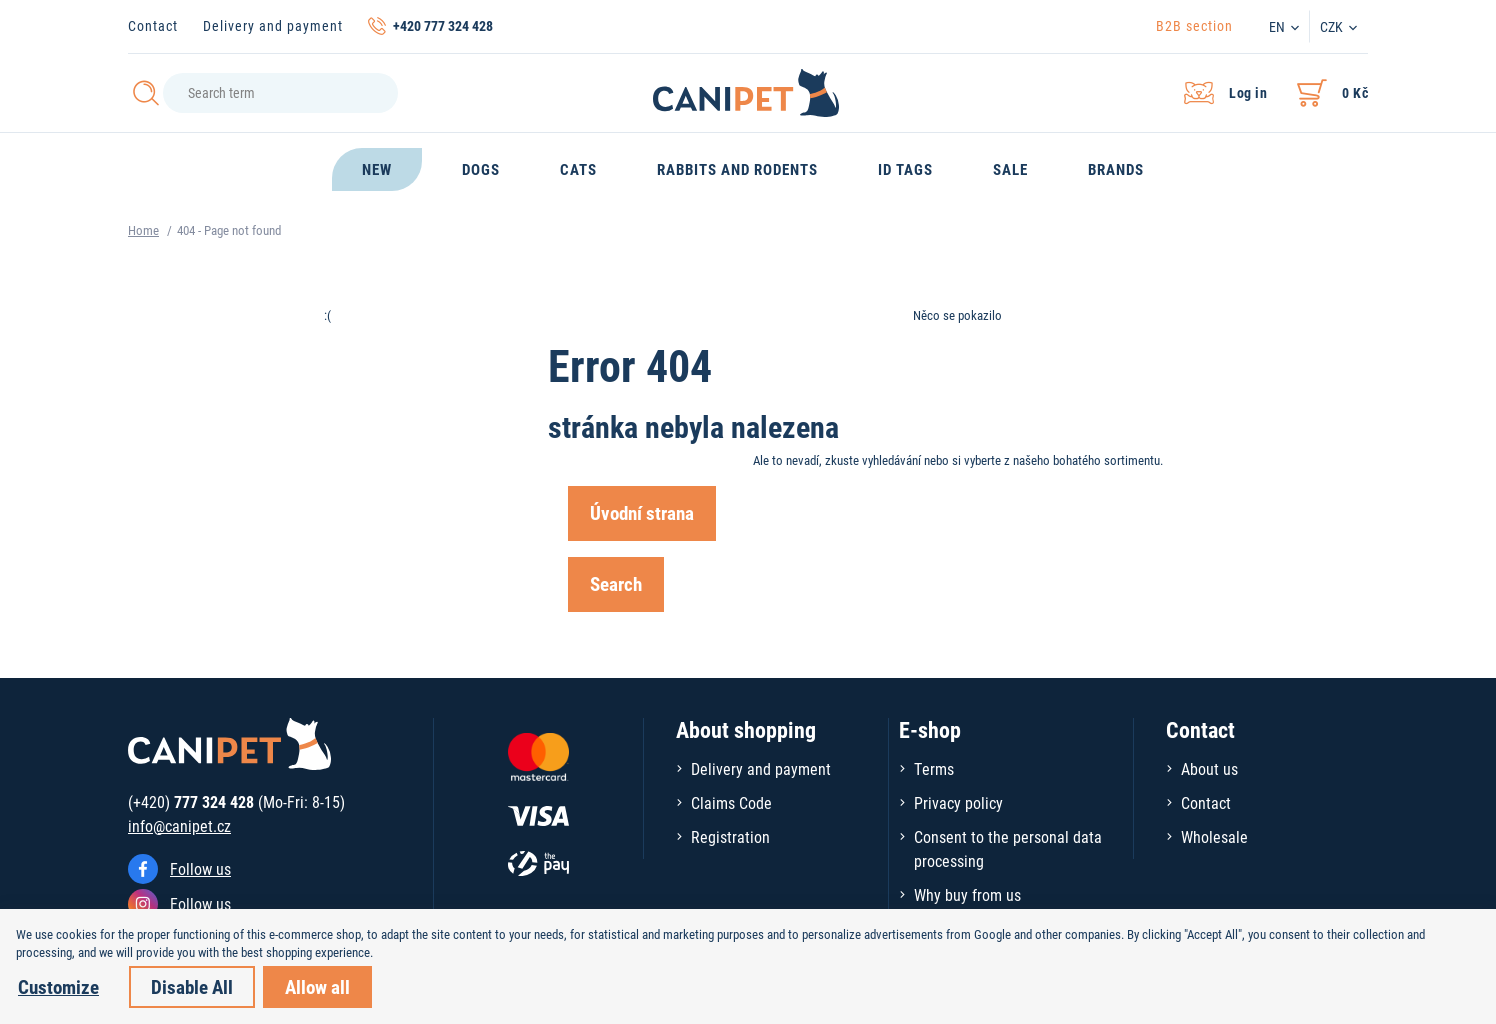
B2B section (1194, 25)
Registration (730, 836)
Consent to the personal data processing (1008, 848)
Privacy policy (958, 802)
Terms (934, 768)
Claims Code (731, 802)
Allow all (317, 986)
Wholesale (1214, 836)
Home (143, 230)
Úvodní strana (642, 512)
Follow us (200, 868)
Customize (58, 986)
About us (1209, 768)
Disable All (192, 986)
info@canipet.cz (179, 825)
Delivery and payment (273, 25)
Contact (153, 25)
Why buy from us (967, 894)
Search (616, 583)
